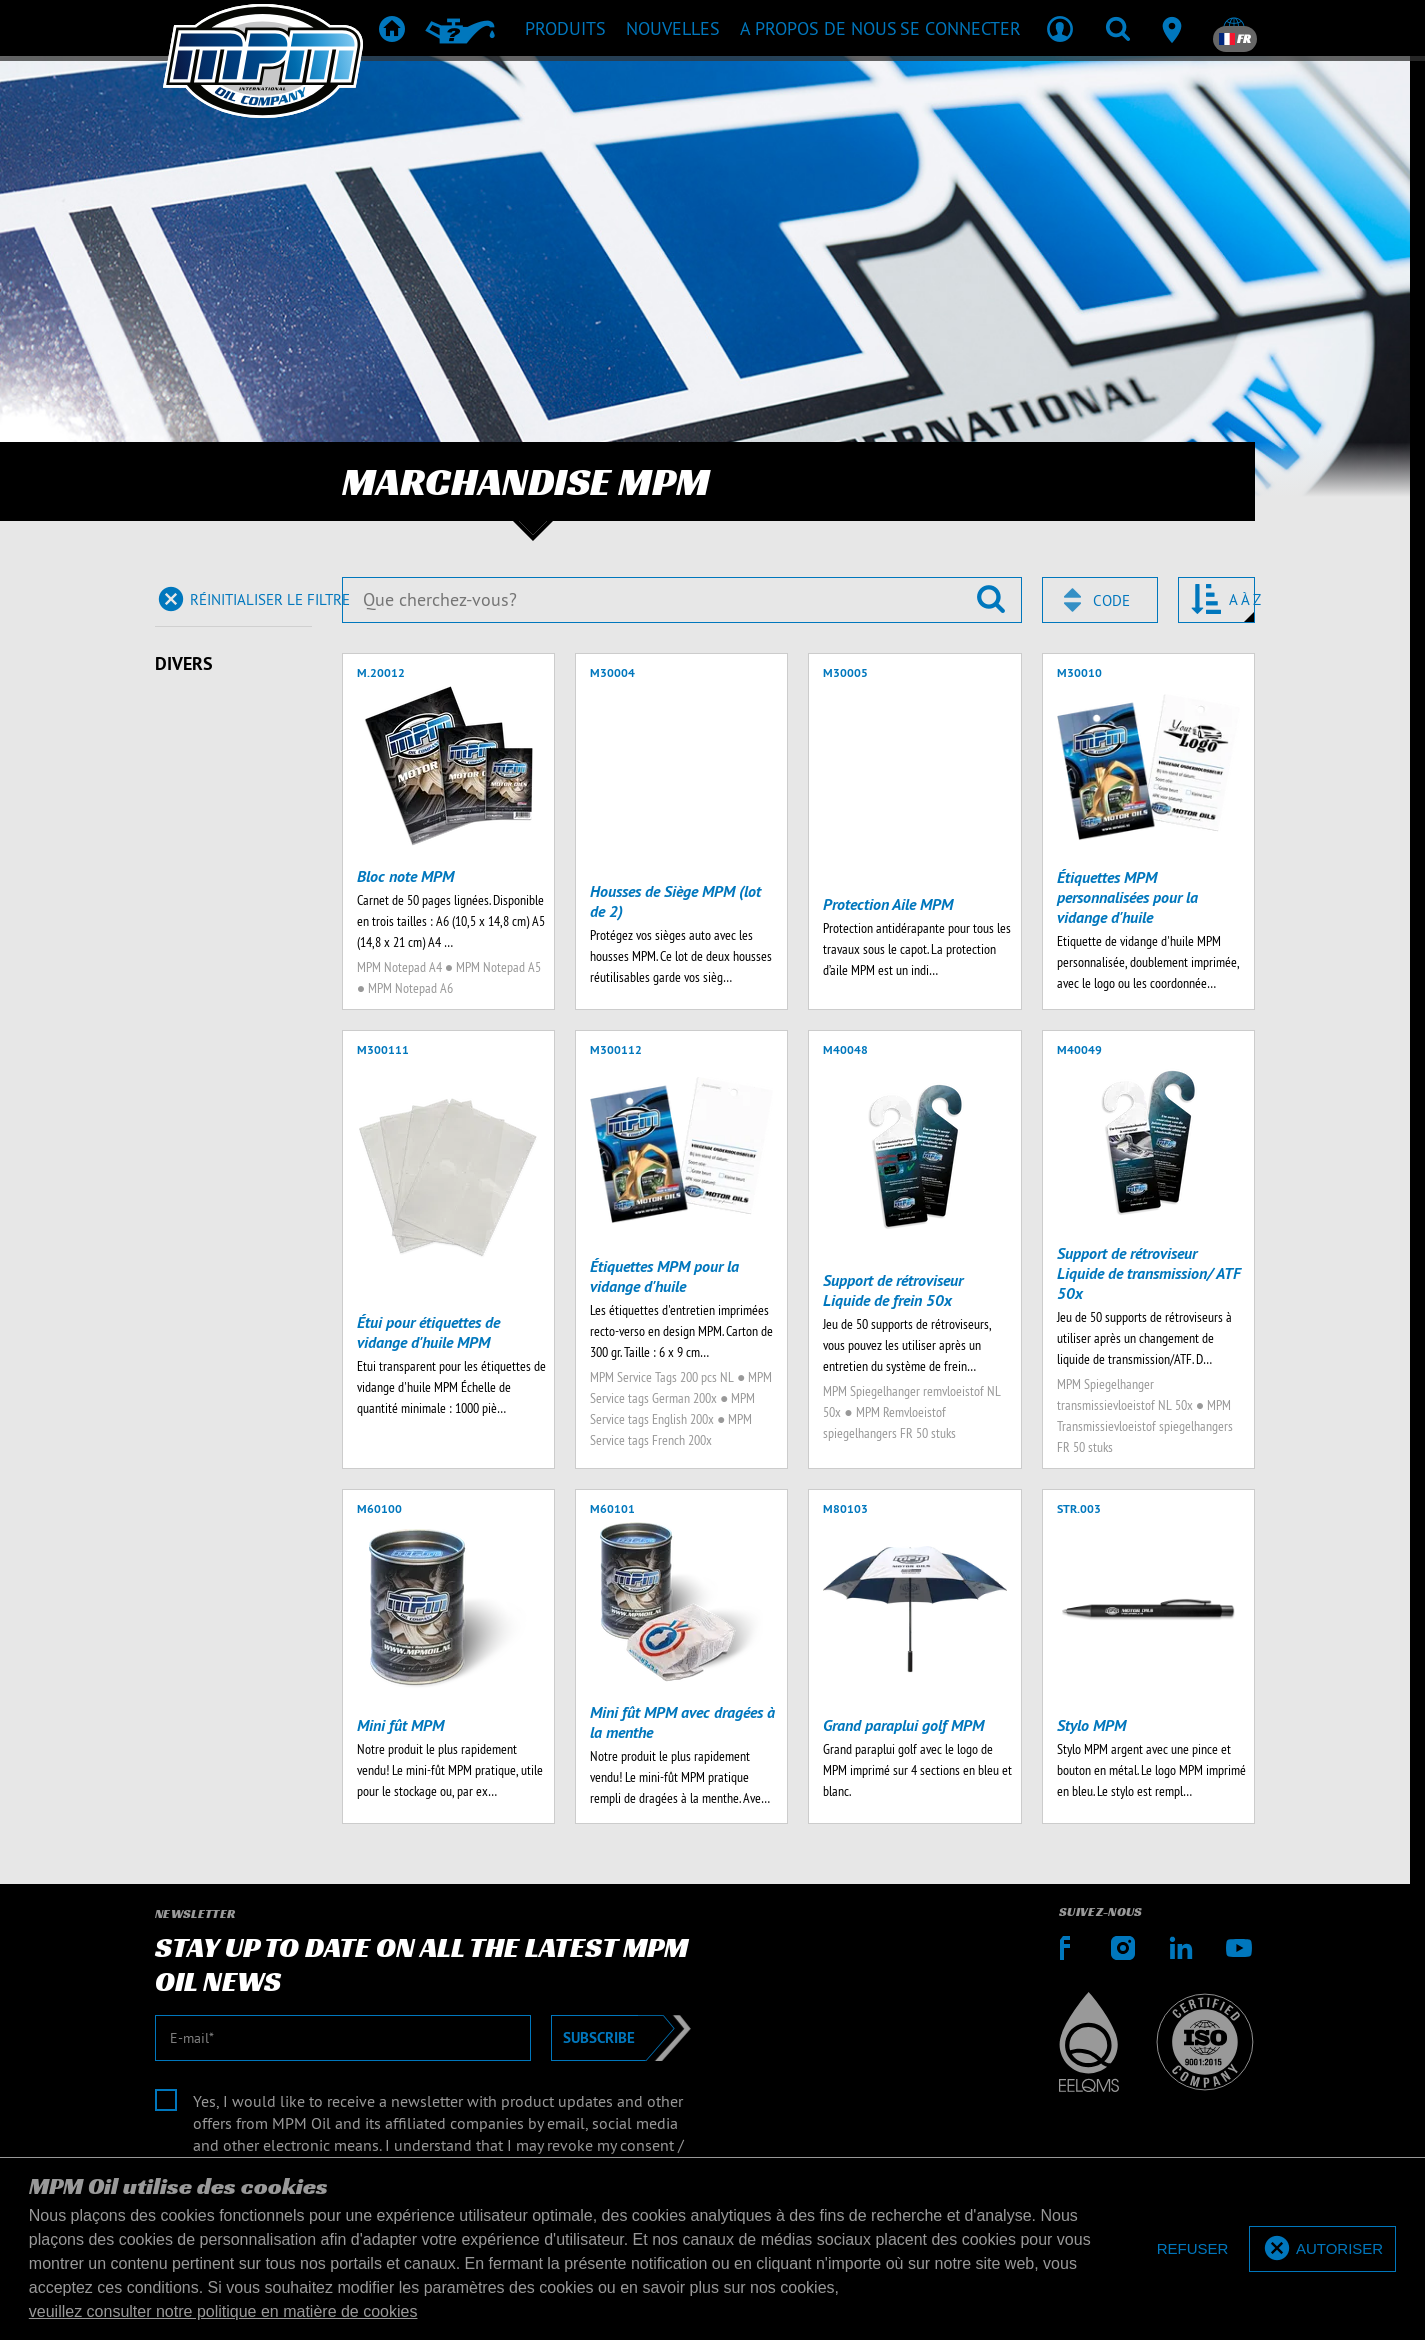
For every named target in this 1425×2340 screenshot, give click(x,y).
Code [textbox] (1111, 600)
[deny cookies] (1193, 2249)
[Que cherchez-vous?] (682, 600)
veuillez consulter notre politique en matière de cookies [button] (223, 2311)
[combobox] (1100, 600)
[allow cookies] (1322, 2249)
